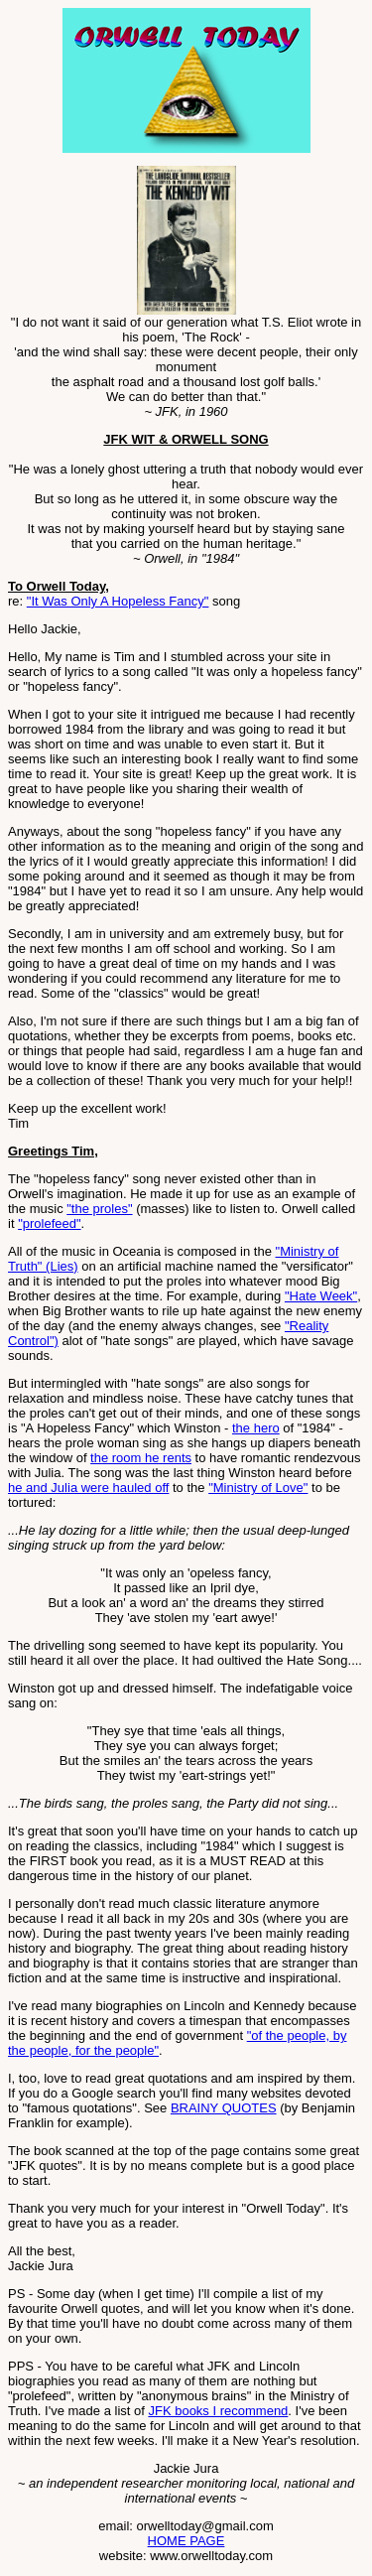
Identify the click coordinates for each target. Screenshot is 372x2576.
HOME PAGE (186, 2540)
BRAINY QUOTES (224, 2108)
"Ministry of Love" (258, 1487)
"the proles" (99, 1208)
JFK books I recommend (218, 2410)
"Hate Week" (321, 1295)
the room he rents (140, 1457)
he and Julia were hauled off (88, 1487)
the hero (256, 1428)
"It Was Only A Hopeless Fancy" (118, 601)
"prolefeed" (49, 1223)
